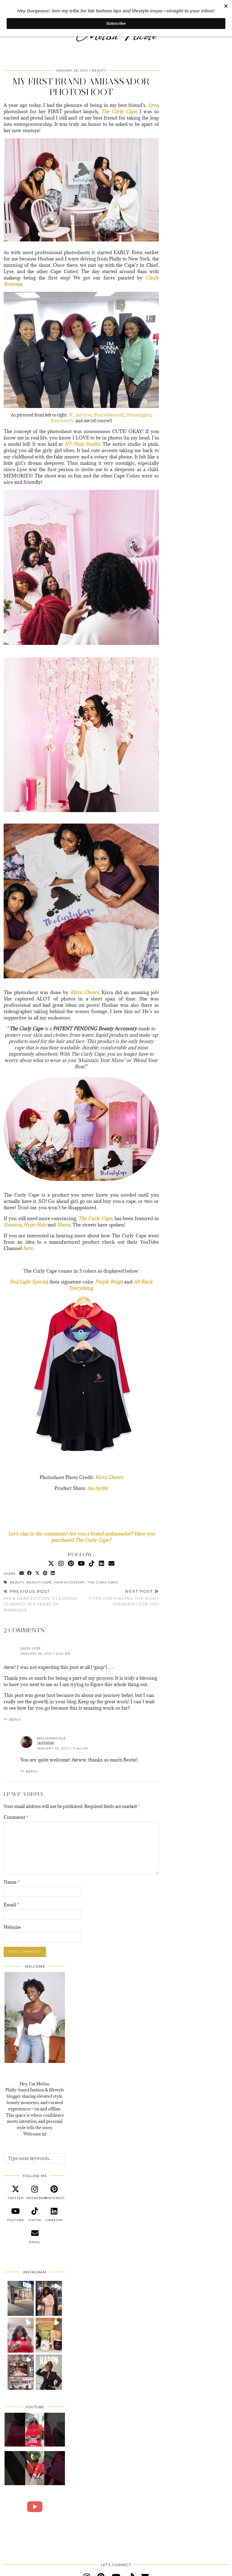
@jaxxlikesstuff (108, 415)
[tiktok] (34, 2215)
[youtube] (15, 2215)
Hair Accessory (69, 1582)
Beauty (99, 70)
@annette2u (62, 420)
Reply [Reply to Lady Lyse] (15, 1719)
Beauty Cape (39, 1582)
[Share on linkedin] (52, 1573)
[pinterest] (54, 2193)
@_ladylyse (80, 415)
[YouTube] (81, 1563)
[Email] (111, 1563)
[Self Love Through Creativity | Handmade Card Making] (35, 2430)
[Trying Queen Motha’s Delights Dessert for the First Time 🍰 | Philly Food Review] (35, 2507)
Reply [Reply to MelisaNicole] (32, 1771)
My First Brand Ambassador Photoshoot (81, 86)
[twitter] (15, 2193)
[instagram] (34, 2193)
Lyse (153, 105)
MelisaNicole (51, 1738)
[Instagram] (61, 1563)
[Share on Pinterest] (45, 1573)
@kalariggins (138, 415)
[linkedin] (54, 2215)
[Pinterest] (71, 1563)
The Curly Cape (102, 1582)
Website (12, 1927)
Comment (16, 1817)
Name (12, 1882)
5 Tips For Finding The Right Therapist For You (120, 1597)
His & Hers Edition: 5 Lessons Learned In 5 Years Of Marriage (42, 1600)
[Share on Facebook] (30, 1573)
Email (11, 1905)
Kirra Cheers (109, 1477)
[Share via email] (22, 1573)
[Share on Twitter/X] (37, 1573)
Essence (12, 1225)
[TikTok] (92, 1563)
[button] (21, 2298)
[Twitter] (51, 1563)
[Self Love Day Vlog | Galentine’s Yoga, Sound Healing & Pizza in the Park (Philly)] (35, 2468)
